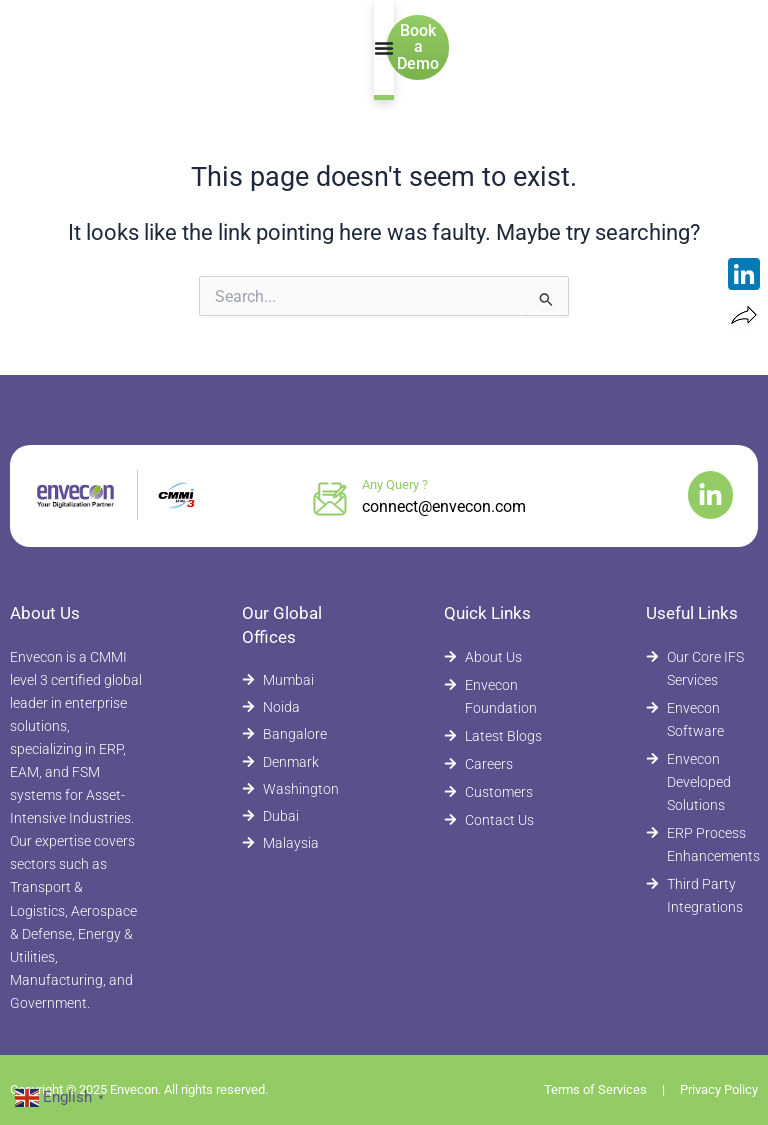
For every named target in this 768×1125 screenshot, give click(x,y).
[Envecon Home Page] (99, 47)
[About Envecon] (495, 657)
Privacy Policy (719, 1089)
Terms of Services (595, 1089)
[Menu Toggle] (375, 48)
